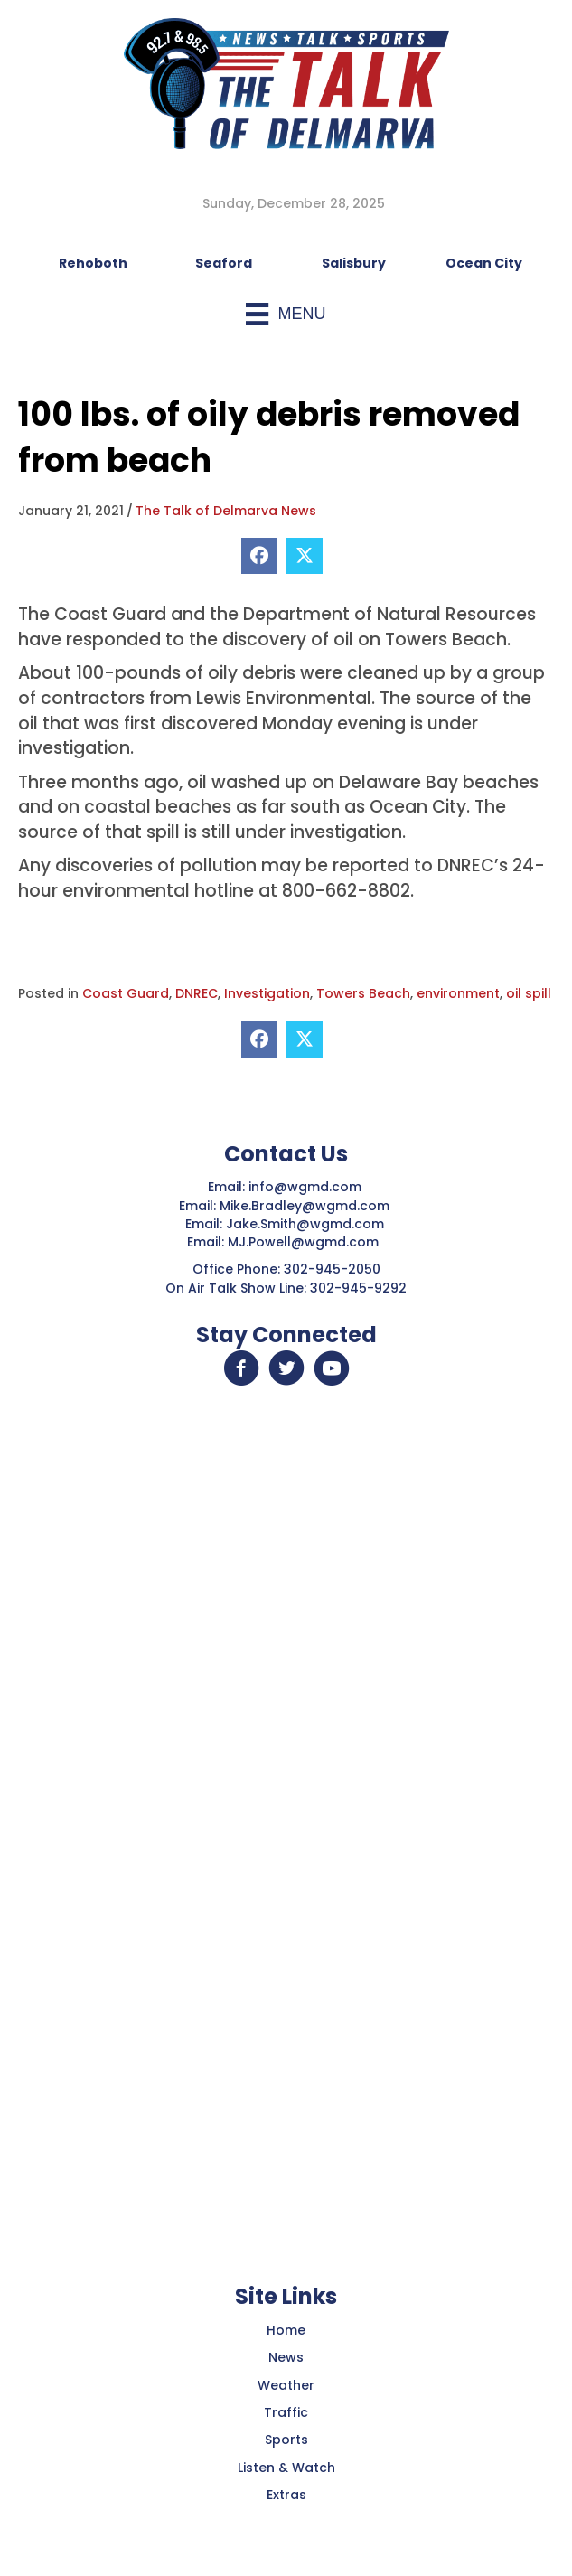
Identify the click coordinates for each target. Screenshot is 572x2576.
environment (458, 993)
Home (286, 2330)
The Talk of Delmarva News (226, 511)
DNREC (196, 993)
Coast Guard (125, 993)
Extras (286, 2495)
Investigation (267, 993)
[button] (241, 1368)
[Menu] (285, 314)
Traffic (286, 2412)
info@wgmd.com (306, 1187)
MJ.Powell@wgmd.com (307, 1242)
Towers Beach (363, 993)
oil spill (528, 993)
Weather (286, 2385)
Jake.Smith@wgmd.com (307, 1224)
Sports (286, 2439)
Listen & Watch (286, 2467)
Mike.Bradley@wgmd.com (304, 1206)
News (286, 2357)
